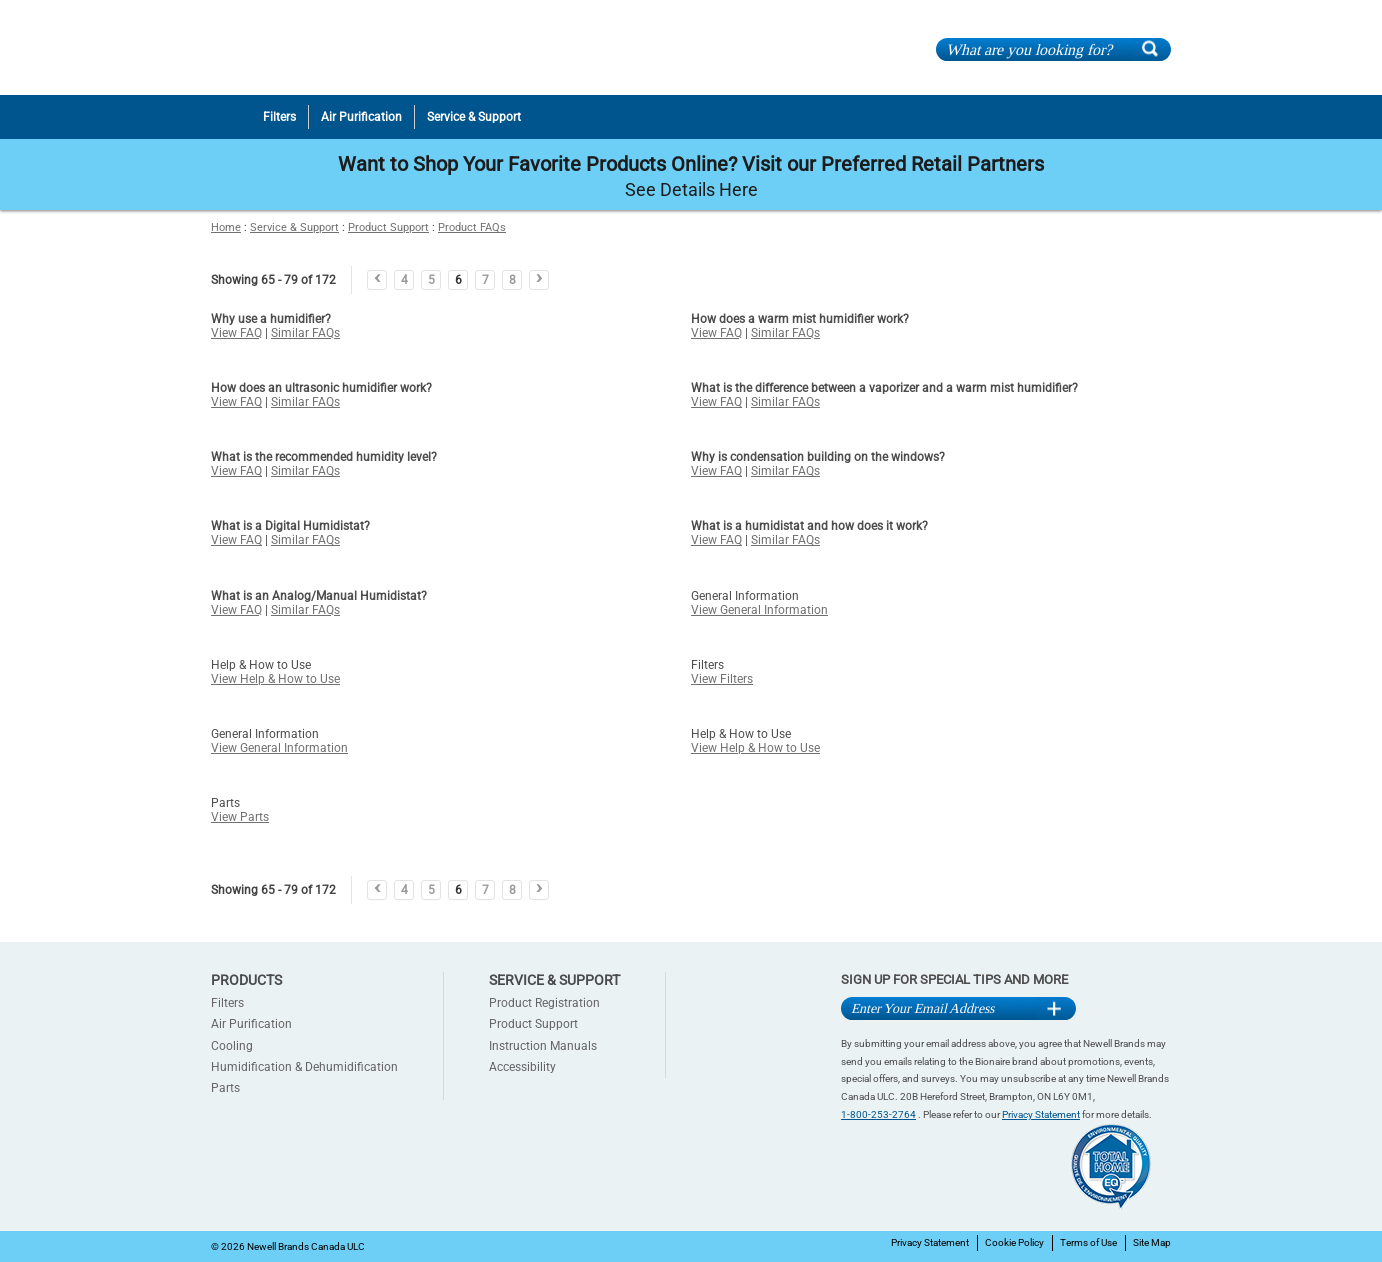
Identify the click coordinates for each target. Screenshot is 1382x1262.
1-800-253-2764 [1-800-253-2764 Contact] (878, 1114)
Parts (225, 1088)
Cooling (232, 1046)
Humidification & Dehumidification (304, 1067)
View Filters (722, 679)
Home (226, 227)
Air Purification (251, 1024)
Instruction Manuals (543, 1046)
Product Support (388, 227)
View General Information (759, 610)
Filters (227, 1003)
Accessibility (522, 1067)
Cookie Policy (1014, 1242)
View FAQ (236, 333)
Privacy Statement (1041, 1114)
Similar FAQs (305, 333)
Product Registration (544, 1003)
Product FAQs (472, 227)
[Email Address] (938, 1008)
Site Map (1152, 1242)
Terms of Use (1088, 1242)
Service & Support (294, 227)
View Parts (240, 817)
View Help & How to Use (275, 679)
